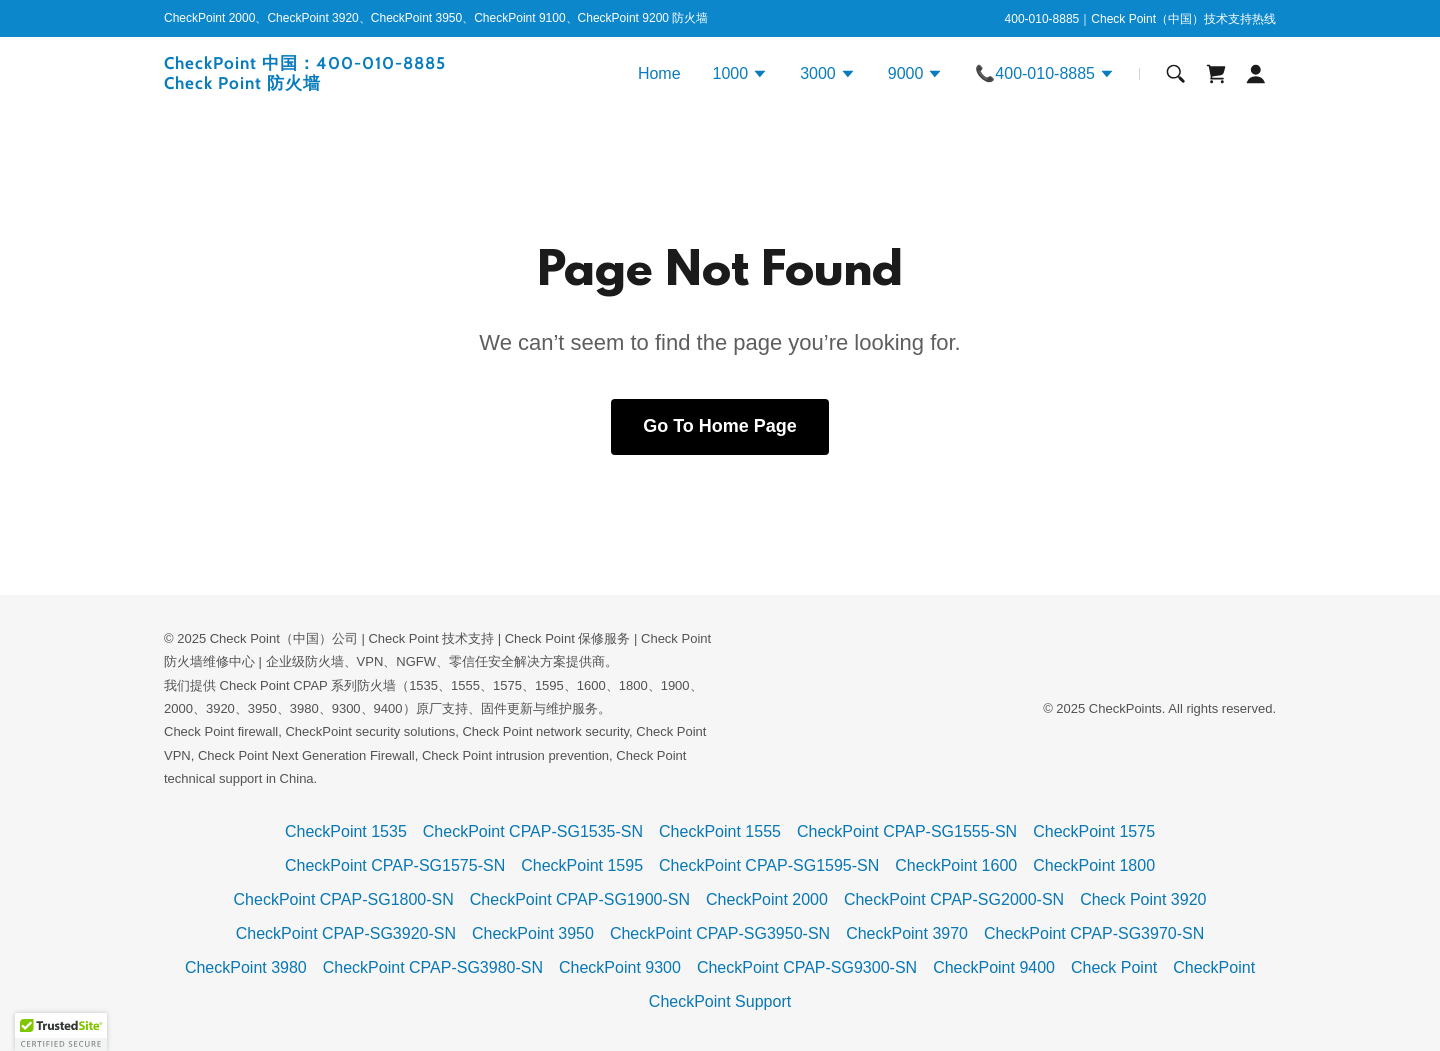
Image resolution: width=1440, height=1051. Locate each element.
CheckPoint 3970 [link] (907, 933)
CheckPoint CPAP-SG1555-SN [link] (907, 831)
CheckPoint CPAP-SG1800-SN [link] (344, 899)
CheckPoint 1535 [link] (346, 831)
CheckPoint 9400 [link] (994, 967)
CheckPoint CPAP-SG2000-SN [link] (954, 899)
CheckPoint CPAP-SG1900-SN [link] (580, 899)
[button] (741, 76)
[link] (358, 83)
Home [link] (659, 73)
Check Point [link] (1114, 967)
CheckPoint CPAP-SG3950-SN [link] (720, 933)
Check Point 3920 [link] (1143, 899)
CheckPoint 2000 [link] (767, 899)
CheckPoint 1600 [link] (956, 865)
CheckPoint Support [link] (720, 1001)
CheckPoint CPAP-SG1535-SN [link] (533, 831)
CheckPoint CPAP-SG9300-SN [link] (807, 967)
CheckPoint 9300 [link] (620, 967)
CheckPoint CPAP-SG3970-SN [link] (1094, 933)
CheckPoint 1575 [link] (1094, 831)
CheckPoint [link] (1214, 967)
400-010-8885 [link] (1042, 19)
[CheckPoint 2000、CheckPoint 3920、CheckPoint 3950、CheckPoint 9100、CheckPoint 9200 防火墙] (436, 19)
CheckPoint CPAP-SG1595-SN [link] (769, 865)
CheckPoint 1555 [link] (720, 831)
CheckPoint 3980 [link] (246, 967)
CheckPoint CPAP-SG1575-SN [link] (395, 865)
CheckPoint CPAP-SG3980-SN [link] (433, 967)
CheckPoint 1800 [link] (1094, 865)
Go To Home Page (720, 426)
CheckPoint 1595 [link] (582, 865)
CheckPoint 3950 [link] (533, 933)
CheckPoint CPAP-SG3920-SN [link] (346, 933)
